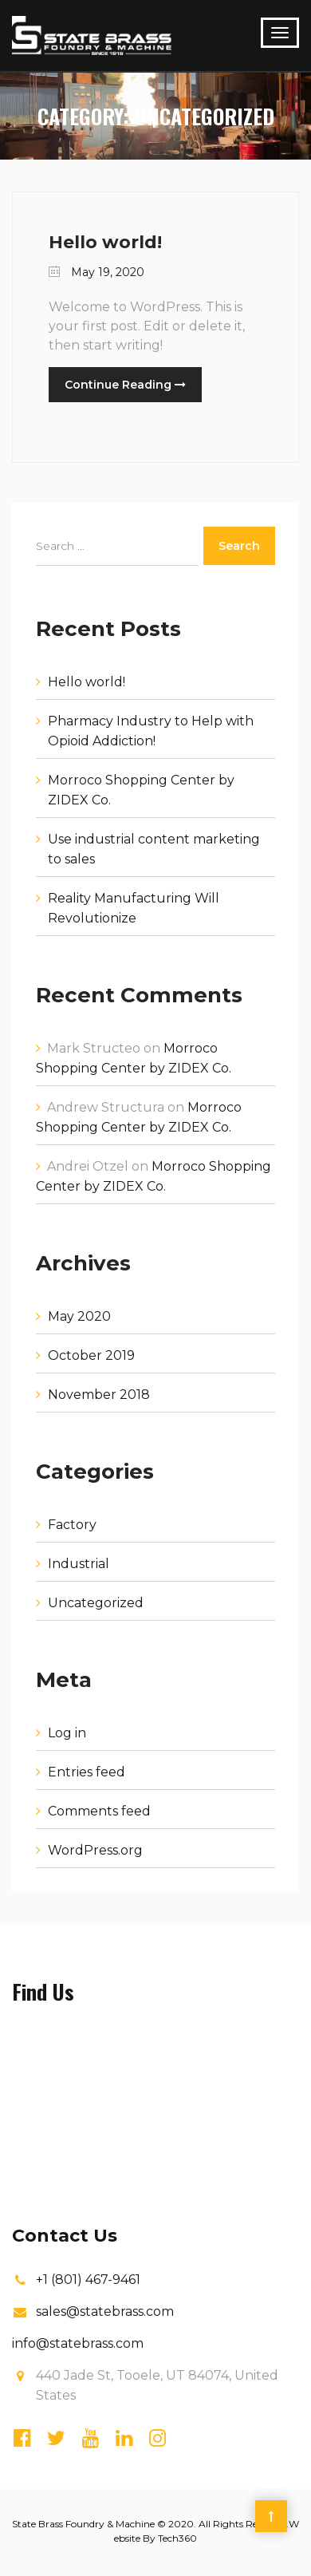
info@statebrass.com (78, 2343)
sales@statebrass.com (105, 2311)
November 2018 (99, 1394)
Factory (72, 1524)
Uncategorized (96, 1602)
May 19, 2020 (96, 272)
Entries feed (86, 1772)
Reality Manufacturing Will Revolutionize (133, 908)
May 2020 (79, 1316)
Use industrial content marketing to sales (154, 849)
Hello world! (105, 242)
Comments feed (99, 1811)
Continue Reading (125, 384)
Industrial (78, 1563)
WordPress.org (95, 1850)
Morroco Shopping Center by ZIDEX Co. (141, 790)
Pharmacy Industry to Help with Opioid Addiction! (151, 731)
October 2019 (91, 1355)
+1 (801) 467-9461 (88, 2279)
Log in (67, 1732)
